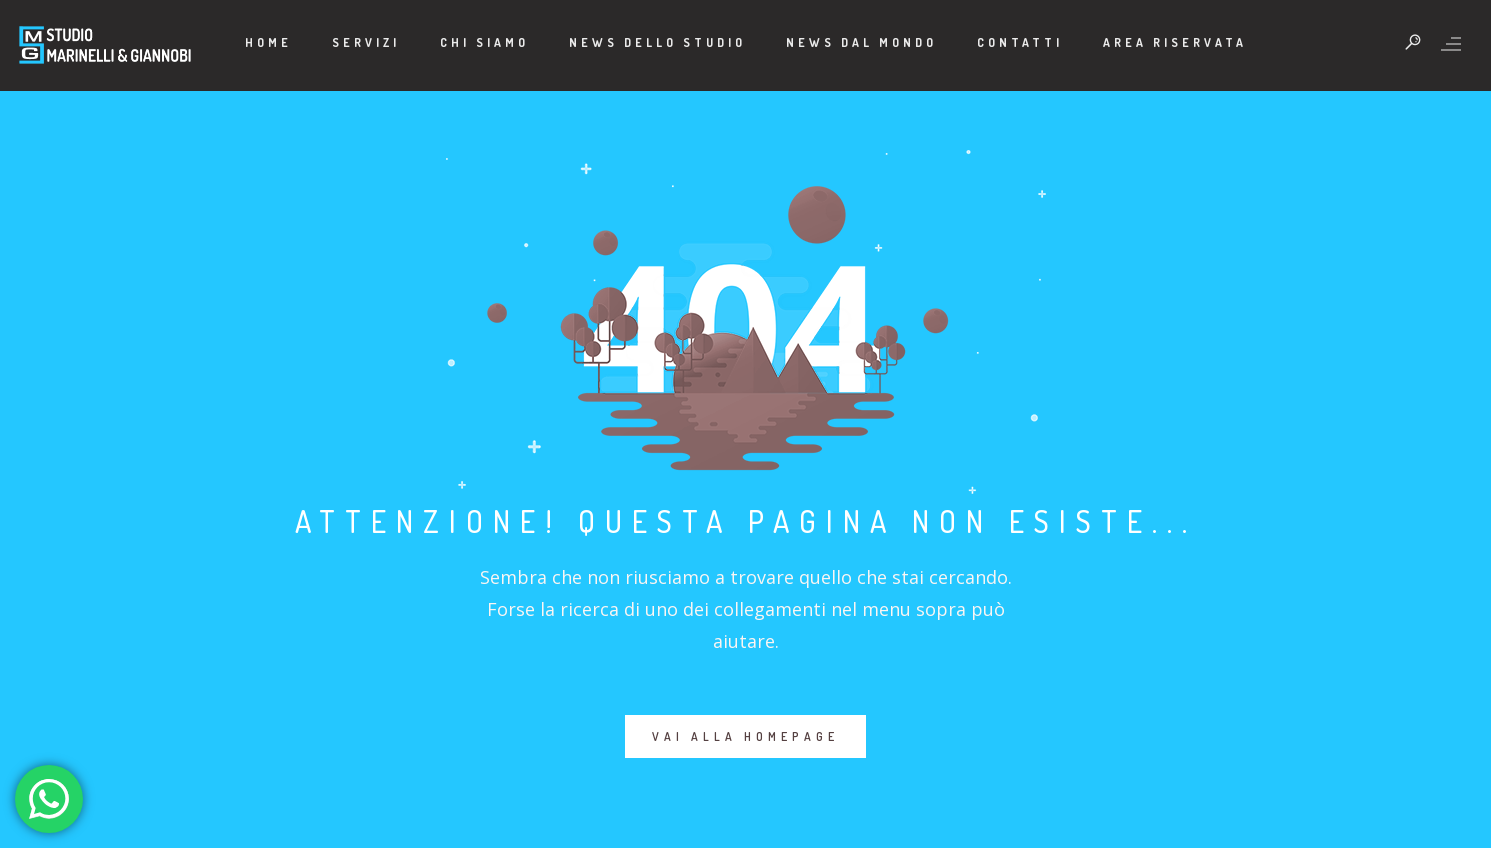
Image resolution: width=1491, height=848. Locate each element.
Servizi (366, 42)
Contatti (1020, 42)
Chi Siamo (484, 42)
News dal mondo (861, 42)
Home (268, 42)
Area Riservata (1175, 42)
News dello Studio (657, 42)
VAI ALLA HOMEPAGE (745, 736)
